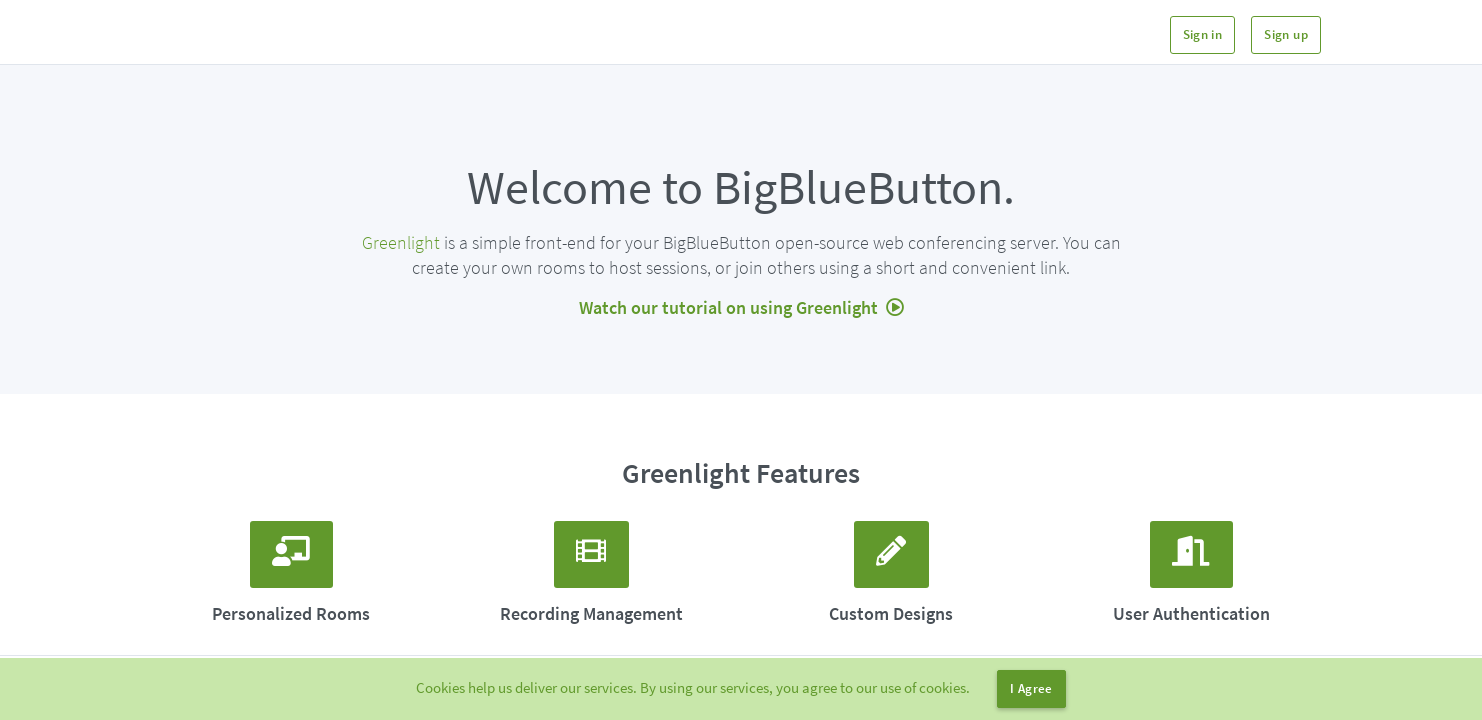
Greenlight (401, 242)
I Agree (1031, 688)
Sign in (1203, 34)
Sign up (1286, 34)
